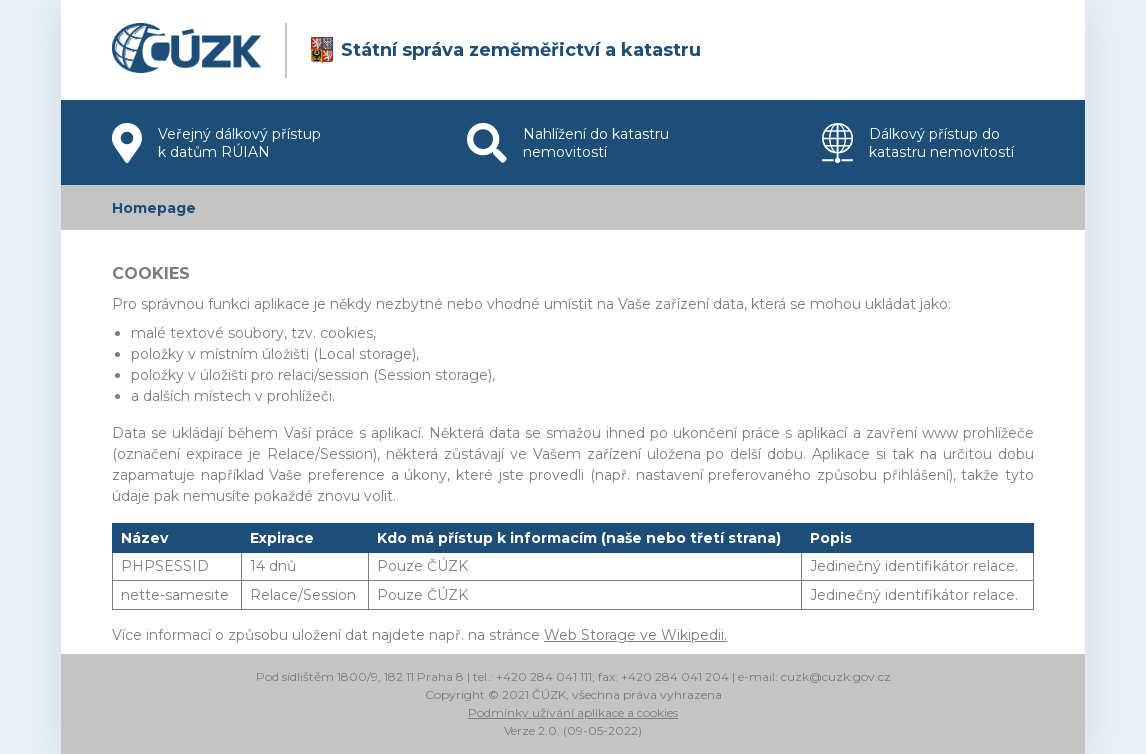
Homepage (154, 208)
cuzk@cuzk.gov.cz (836, 676)
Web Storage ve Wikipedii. (635, 635)
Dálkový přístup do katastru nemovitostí (918, 143)
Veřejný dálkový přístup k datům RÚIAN (216, 143)
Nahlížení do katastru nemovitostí (568, 143)
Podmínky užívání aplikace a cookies (573, 712)
